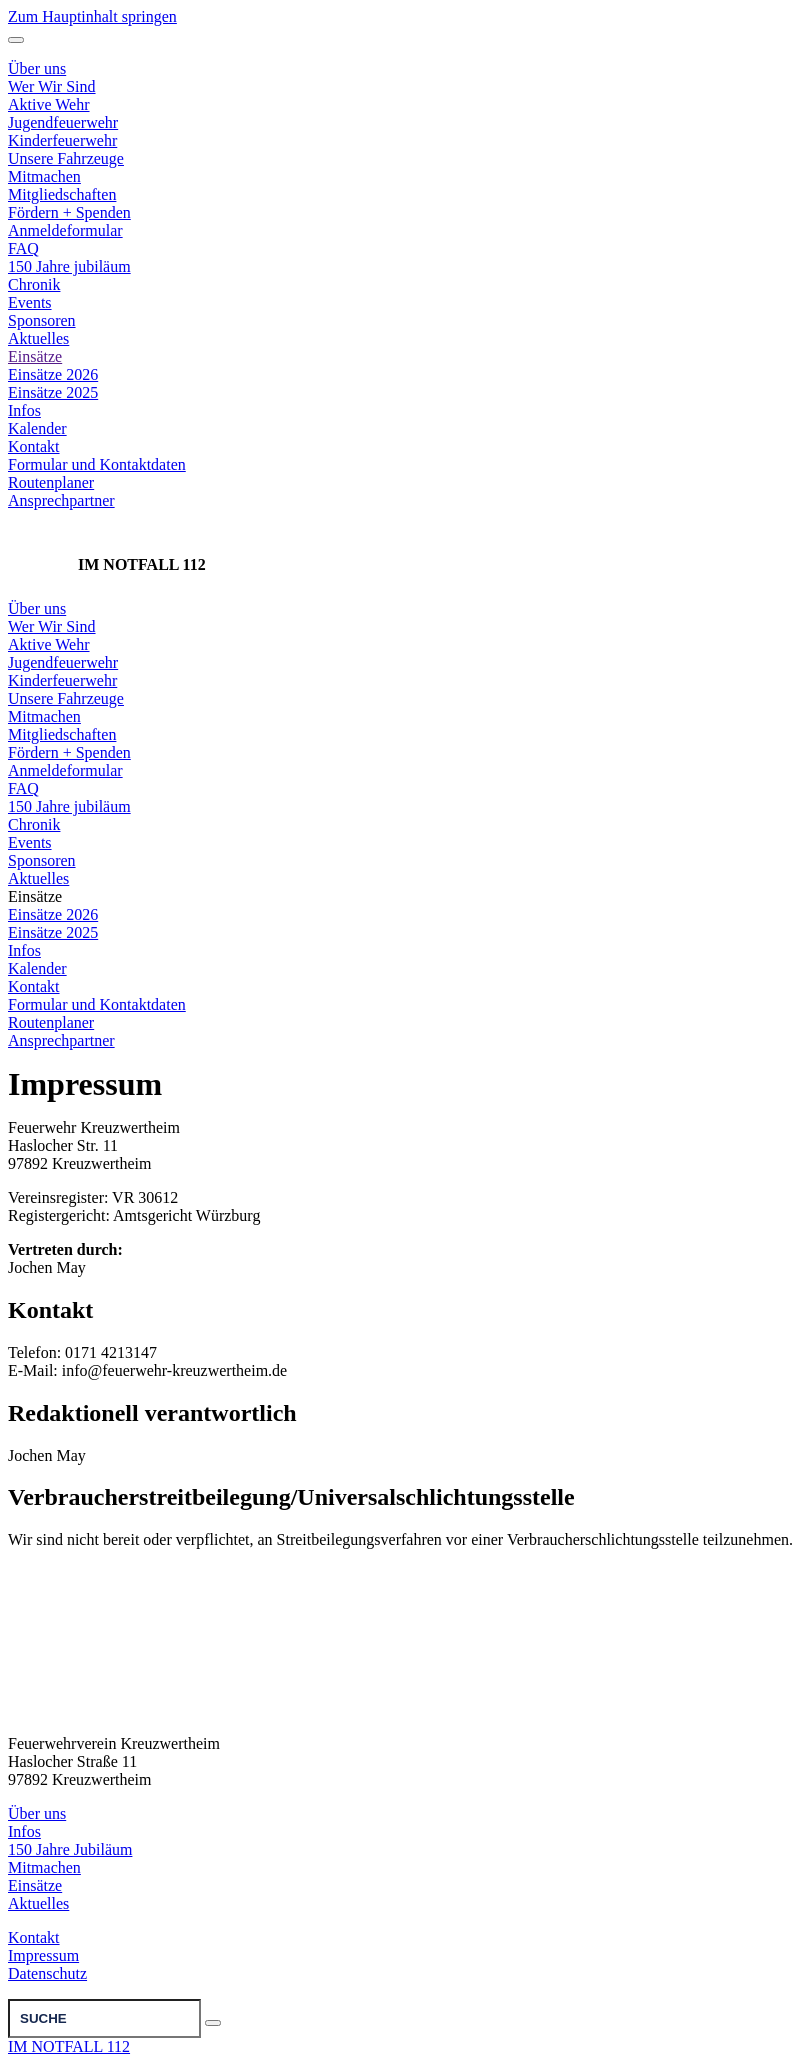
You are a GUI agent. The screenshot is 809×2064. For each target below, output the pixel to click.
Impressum (43, 1955)
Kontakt (34, 446)
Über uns (37, 608)
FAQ (23, 248)
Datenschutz (47, 1973)
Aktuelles (38, 338)
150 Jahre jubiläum (69, 266)
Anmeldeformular (65, 230)
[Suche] (104, 2018)
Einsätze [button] (35, 896)
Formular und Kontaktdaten (97, 464)
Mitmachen (44, 716)
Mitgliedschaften (62, 194)
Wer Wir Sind (52, 626)
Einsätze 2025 (53, 392)
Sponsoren (42, 320)
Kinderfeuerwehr (62, 680)
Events (30, 302)
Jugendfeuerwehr (63, 662)
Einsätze (35, 356)
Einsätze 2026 (53, 374)
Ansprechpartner (61, 500)
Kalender (37, 428)
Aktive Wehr (49, 644)
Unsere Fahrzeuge (66, 698)
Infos (24, 410)
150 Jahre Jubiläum (70, 1849)
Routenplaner (51, 482)
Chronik (34, 284)
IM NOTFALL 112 (69, 2046)
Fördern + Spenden (69, 212)
